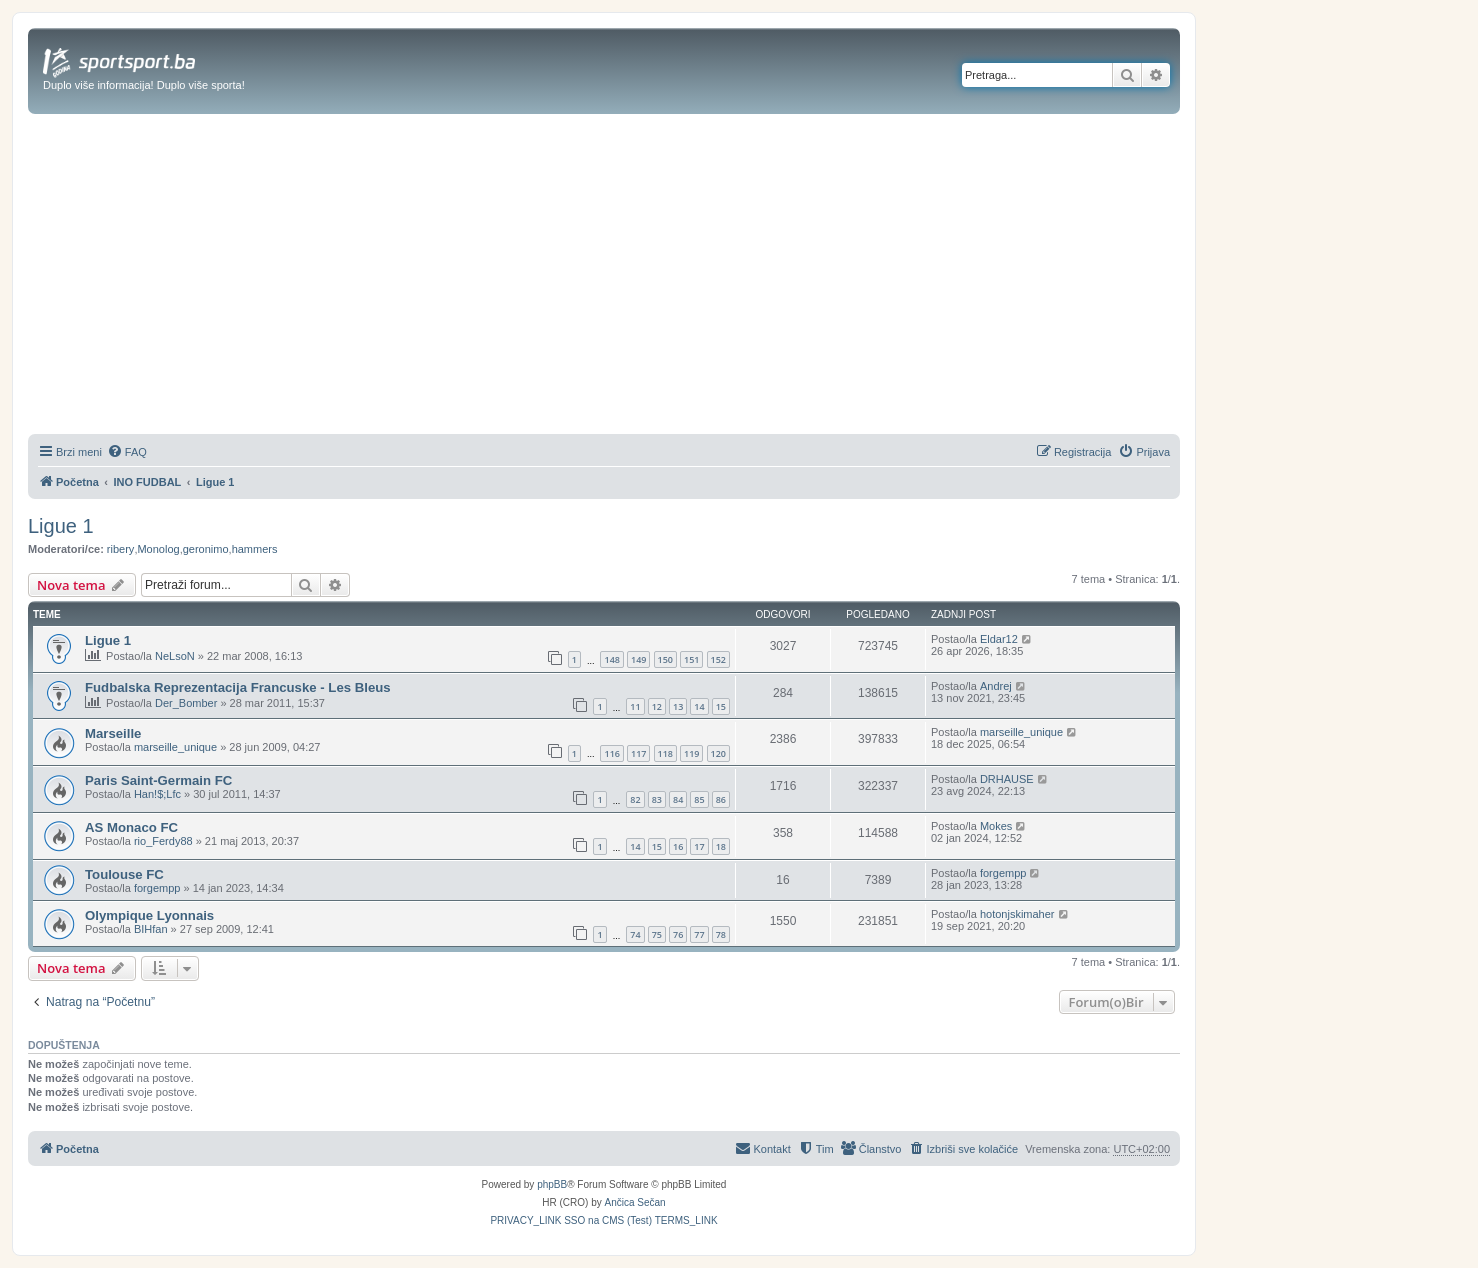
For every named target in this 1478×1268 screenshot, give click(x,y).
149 (638, 659)
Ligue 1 (61, 526)
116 (611, 753)
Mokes (996, 826)
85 (699, 799)
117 (638, 753)
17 (699, 846)
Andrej (996, 686)
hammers (255, 549)
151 (691, 659)
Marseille (113, 733)
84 (678, 799)
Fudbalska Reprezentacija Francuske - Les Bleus (238, 687)
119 (691, 753)
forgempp (157, 888)
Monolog (158, 549)
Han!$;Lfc (157, 794)
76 (678, 934)
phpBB (552, 1184)
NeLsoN (175, 656)
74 (635, 934)
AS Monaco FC (131, 827)
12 (657, 706)
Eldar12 (999, 639)
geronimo (206, 549)
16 (678, 846)
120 (718, 753)
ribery (121, 549)
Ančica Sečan (635, 1202)
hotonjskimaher (1017, 914)
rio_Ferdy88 (163, 841)
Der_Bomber (186, 703)
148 (611, 659)
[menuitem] (127, 452)
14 (699, 706)
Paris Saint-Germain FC (158, 780)
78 (721, 934)
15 (721, 706)
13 (678, 706)
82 (635, 799)
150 (665, 659)
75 (657, 934)
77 (699, 934)
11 (635, 706)
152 (718, 659)
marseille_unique (175, 747)
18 (721, 846)
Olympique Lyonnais (149, 915)
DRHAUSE (1007, 779)
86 (721, 799)
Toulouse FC (124, 874)
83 (657, 799)
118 (665, 753)
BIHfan (151, 929)
